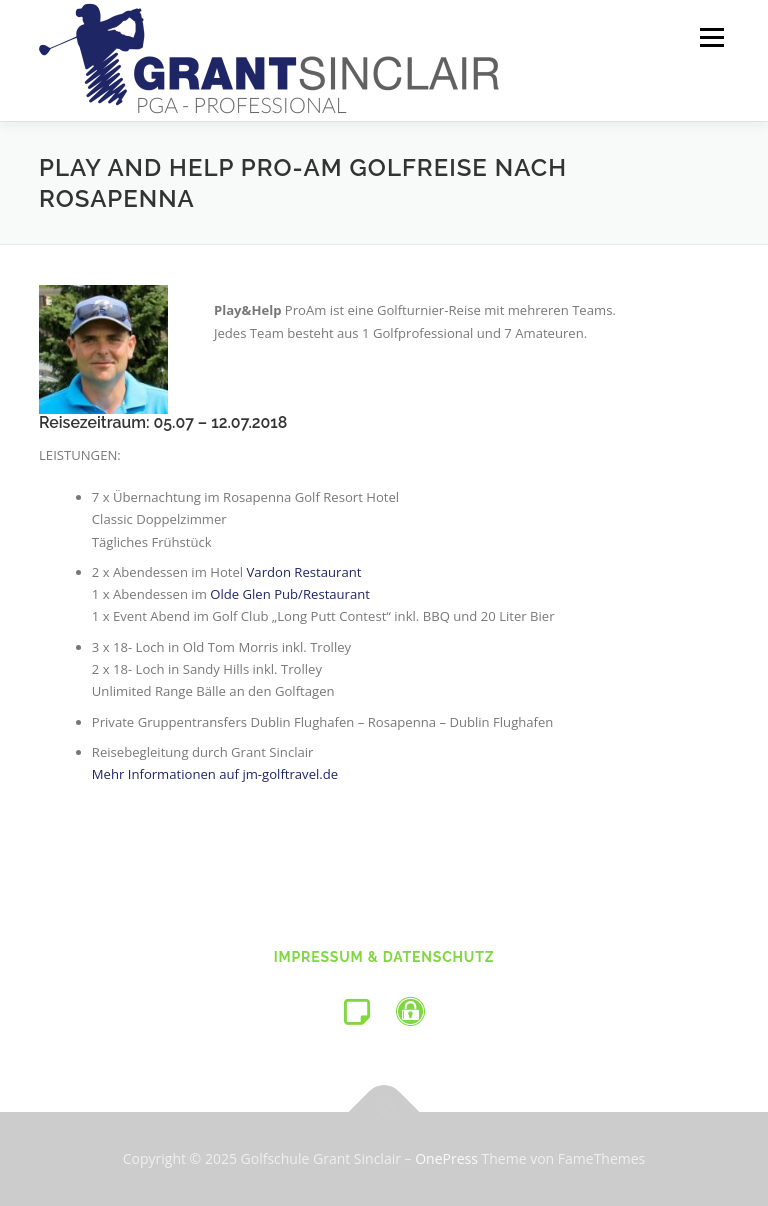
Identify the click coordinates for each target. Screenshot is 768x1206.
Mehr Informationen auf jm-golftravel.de (215, 774)
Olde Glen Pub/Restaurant (290, 594)
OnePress (446, 1158)
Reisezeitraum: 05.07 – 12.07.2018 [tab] (163, 423)
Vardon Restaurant (304, 572)
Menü (711, 37)
